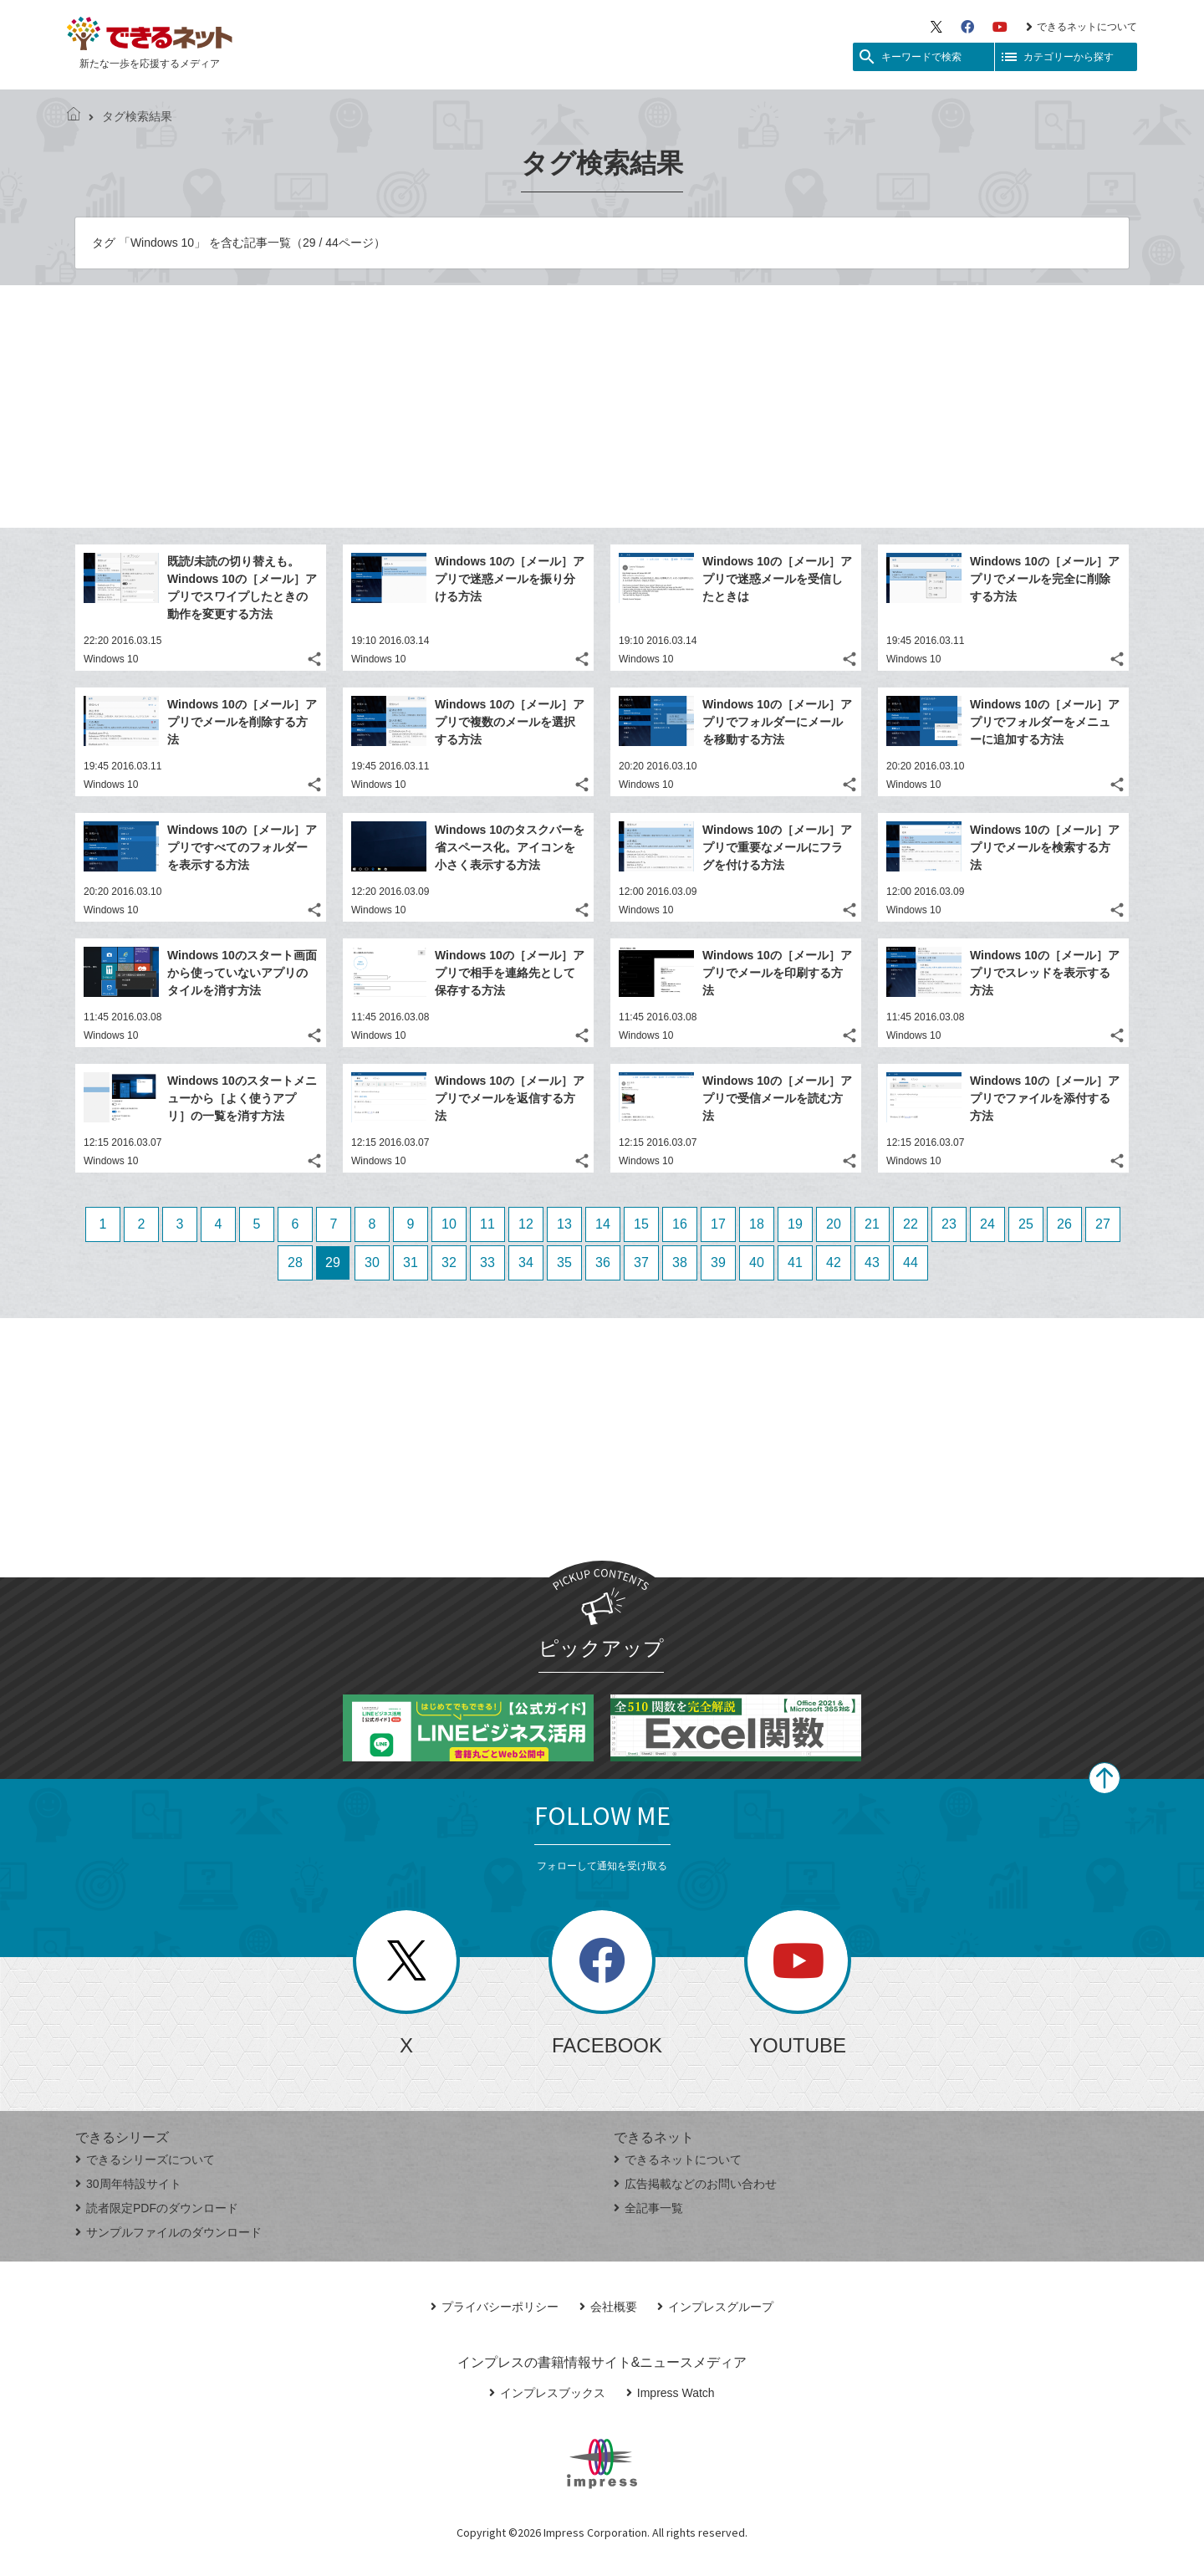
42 (833, 1262)
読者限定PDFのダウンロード (156, 2208)
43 (872, 1262)
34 (525, 1262)
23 (949, 1224)
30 (372, 1262)
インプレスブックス (547, 2393)
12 (525, 1224)
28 (295, 1262)
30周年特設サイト (128, 2183)
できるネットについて (1081, 27)
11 (487, 1224)
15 (641, 1224)
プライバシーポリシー (495, 2306)
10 (449, 1224)
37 (641, 1262)
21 (872, 1224)
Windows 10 (111, 659)
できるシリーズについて (145, 2159)
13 (564, 1224)
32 (449, 1262)
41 (795, 1262)
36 (602, 1262)
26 (1064, 1224)
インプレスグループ (715, 2306)
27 (1102, 1224)
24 (987, 1224)
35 (564, 1262)
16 (679, 1224)
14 (602, 1224)
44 (910, 1262)
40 (756, 1262)
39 (718, 1262)
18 (756, 1224)
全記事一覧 (648, 2208)
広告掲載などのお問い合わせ (695, 2183)
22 (910, 1224)
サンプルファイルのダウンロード (168, 2232)
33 (487, 1262)
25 (1025, 1224)
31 (410, 1262)
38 (679, 1262)
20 (833, 1224)
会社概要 (608, 2306)
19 (795, 1224)
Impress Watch (670, 2393)
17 (718, 1224)
